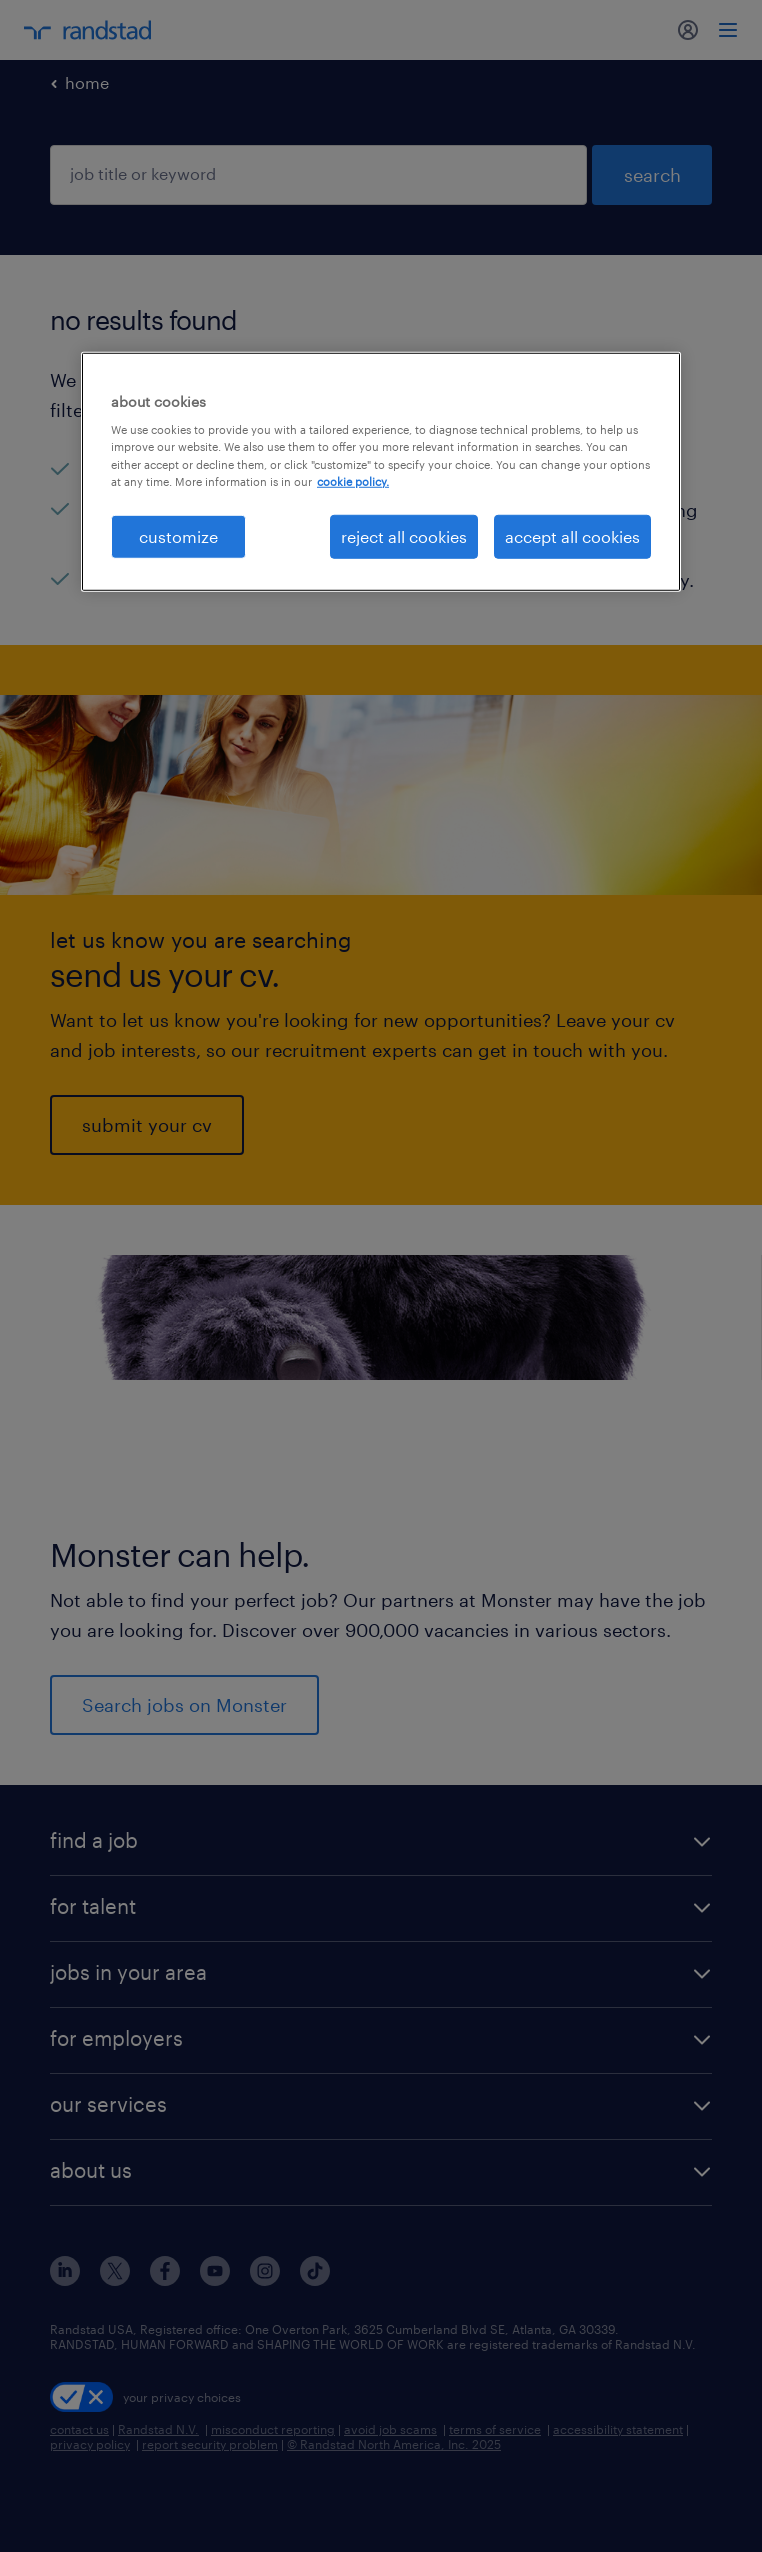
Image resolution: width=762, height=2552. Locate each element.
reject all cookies (404, 535)
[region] (381, 472)
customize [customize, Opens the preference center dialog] (178, 535)
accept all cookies (572, 535)
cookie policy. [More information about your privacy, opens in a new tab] (353, 480)
